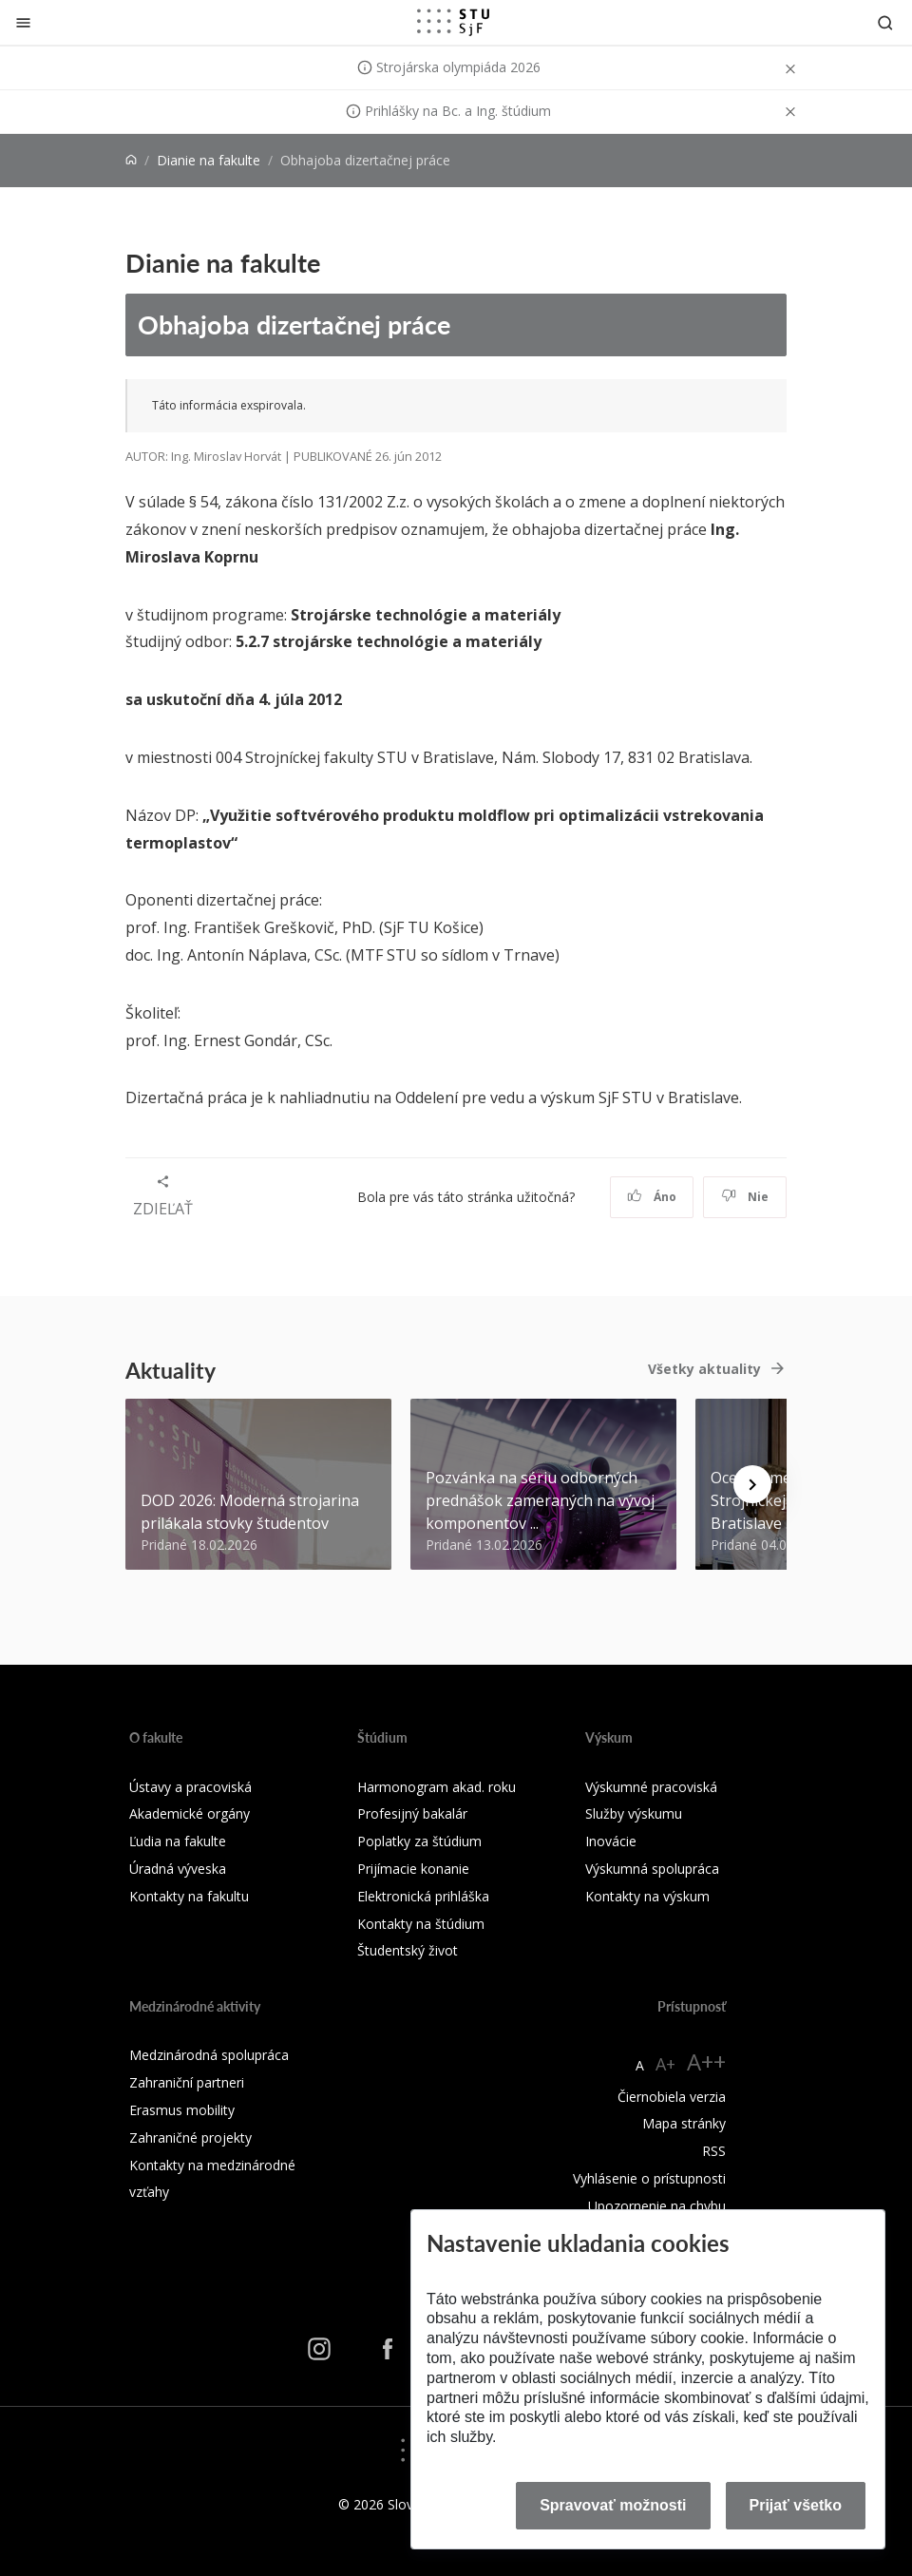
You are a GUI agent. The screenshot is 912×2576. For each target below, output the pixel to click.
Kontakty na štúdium (420, 1924)
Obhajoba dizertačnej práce (294, 324)
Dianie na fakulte (208, 160)
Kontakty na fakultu (189, 1896)
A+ (665, 2063)
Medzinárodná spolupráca (209, 2055)
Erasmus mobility (182, 2110)
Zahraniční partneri (186, 2082)
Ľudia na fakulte (177, 1841)
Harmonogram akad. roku (436, 1787)
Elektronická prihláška (423, 1896)
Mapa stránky (684, 2123)
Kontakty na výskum (647, 1896)
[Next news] (752, 1484)
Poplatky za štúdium (419, 1841)
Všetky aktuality (704, 1369)
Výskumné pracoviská (651, 1787)
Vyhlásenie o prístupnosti (649, 2178)
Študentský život (407, 1950)
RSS (714, 2151)
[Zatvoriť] (23, 22)
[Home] (131, 160)
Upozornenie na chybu (657, 2206)
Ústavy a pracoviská (190, 1787)
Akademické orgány (189, 1813)
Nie (745, 1197)
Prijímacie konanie (413, 1869)
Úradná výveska (177, 1869)
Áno (652, 1197)
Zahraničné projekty (190, 2137)
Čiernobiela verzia (672, 2097)
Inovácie (610, 1841)
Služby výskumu (633, 1813)
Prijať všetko (796, 2505)
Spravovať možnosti (613, 2505)
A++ (706, 2061)
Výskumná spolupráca (652, 1869)
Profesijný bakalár (412, 1813)
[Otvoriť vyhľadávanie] (885, 22)
